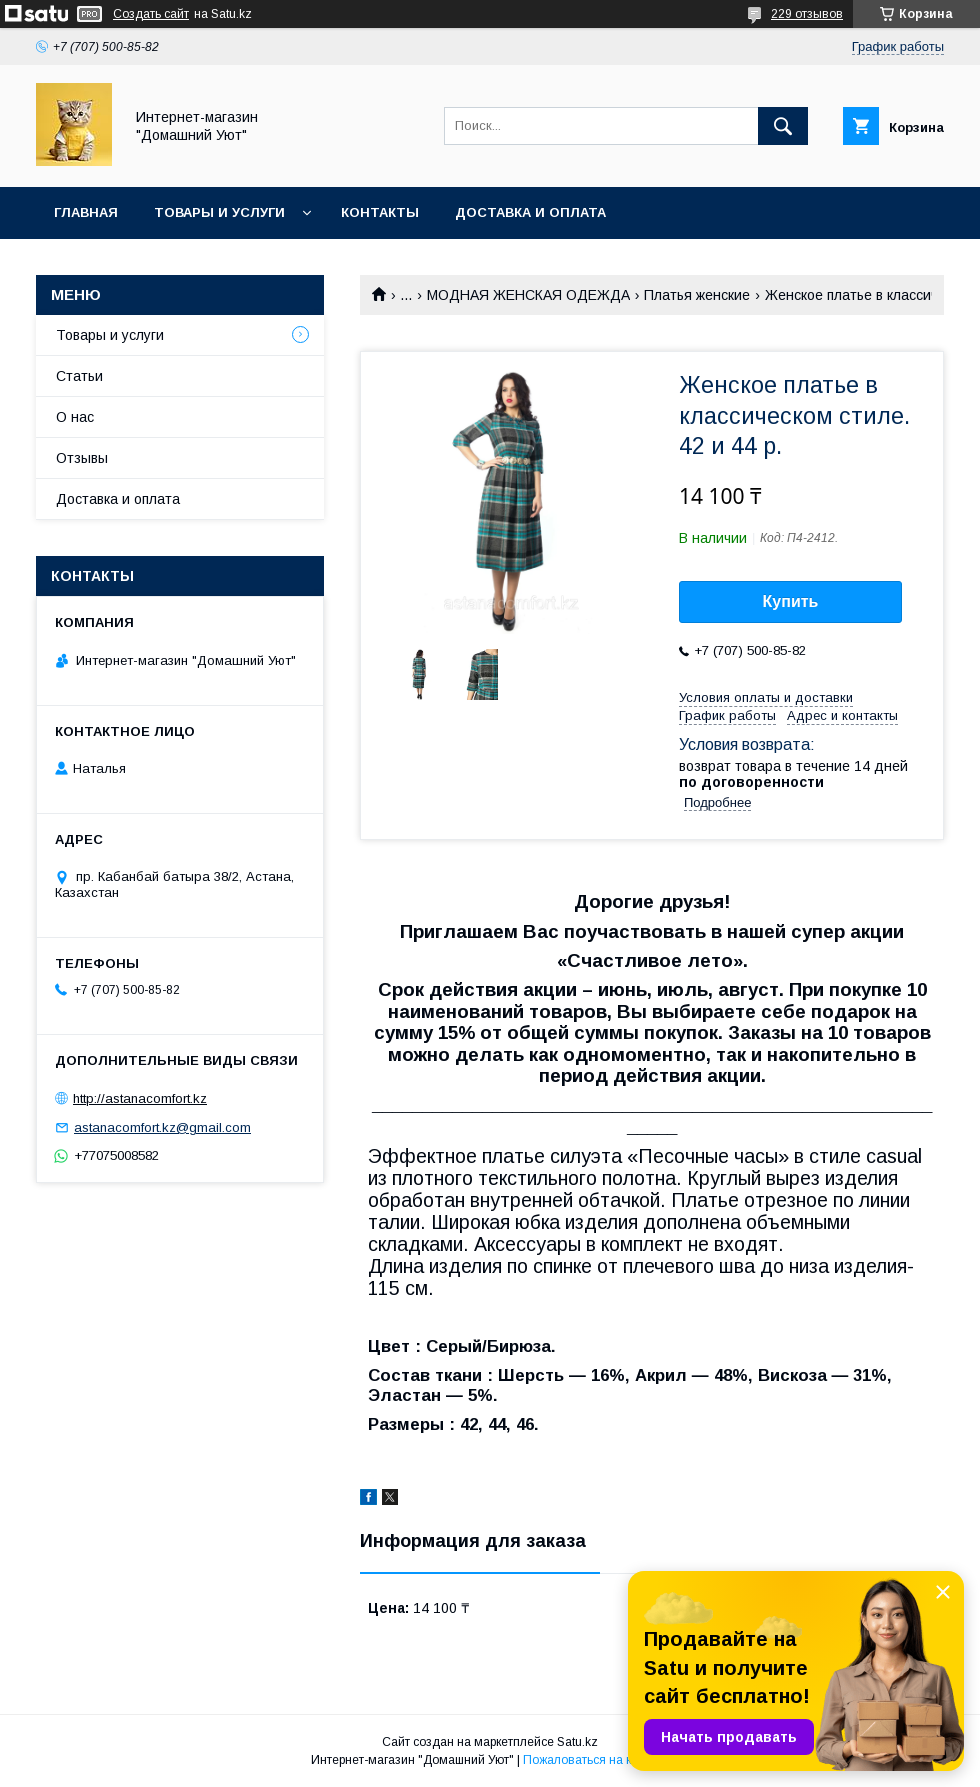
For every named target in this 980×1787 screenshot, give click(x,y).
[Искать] (783, 126)
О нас (75, 417)
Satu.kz (577, 1742)
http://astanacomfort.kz (140, 1098)
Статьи (79, 376)
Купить (791, 601)
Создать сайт (151, 14)
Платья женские (697, 295)
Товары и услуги (219, 212)
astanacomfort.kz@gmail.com (162, 1127)
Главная (86, 212)
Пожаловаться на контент (596, 1760)
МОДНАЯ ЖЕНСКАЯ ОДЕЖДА (528, 295)
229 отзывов (807, 14)
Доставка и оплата (530, 212)
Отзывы (82, 458)
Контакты (380, 212)
